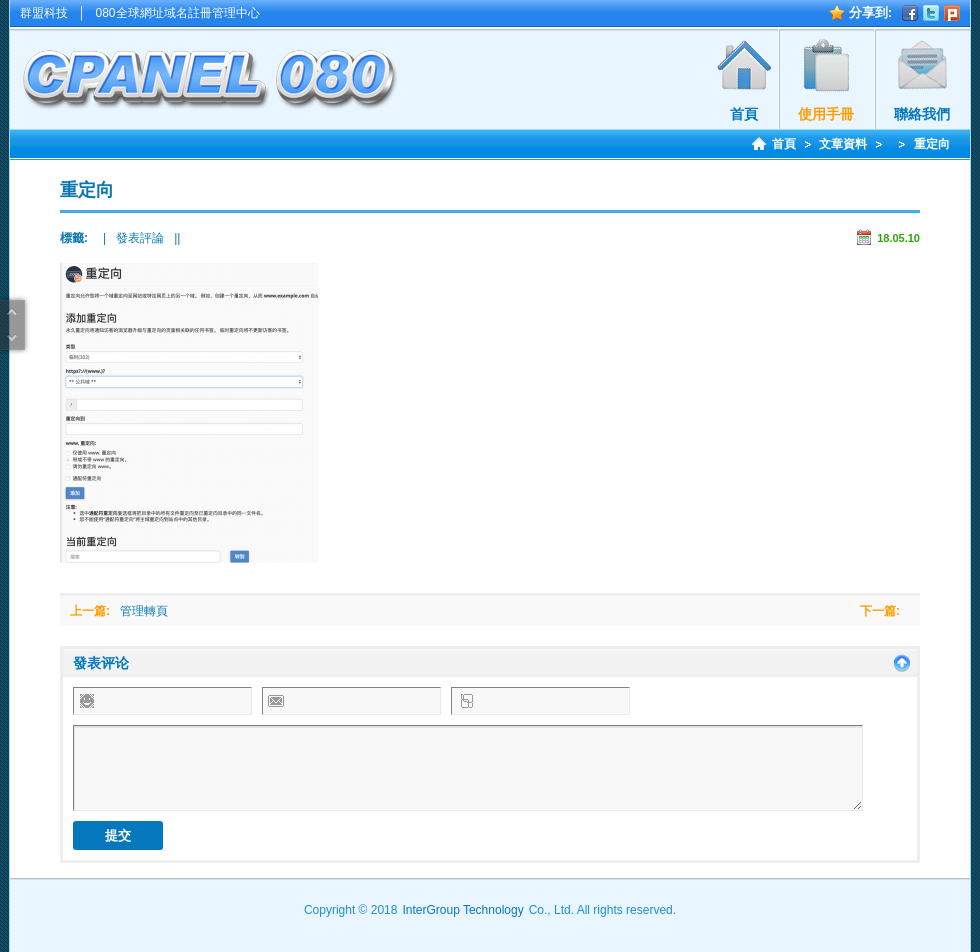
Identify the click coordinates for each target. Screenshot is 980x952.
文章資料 (843, 144)
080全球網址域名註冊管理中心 (178, 13)
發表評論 (140, 238)
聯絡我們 (922, 114)
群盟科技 (44, 13)
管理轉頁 (144, 611)
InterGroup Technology (462, 910)
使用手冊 (826, 114)
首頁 (744, 114)
